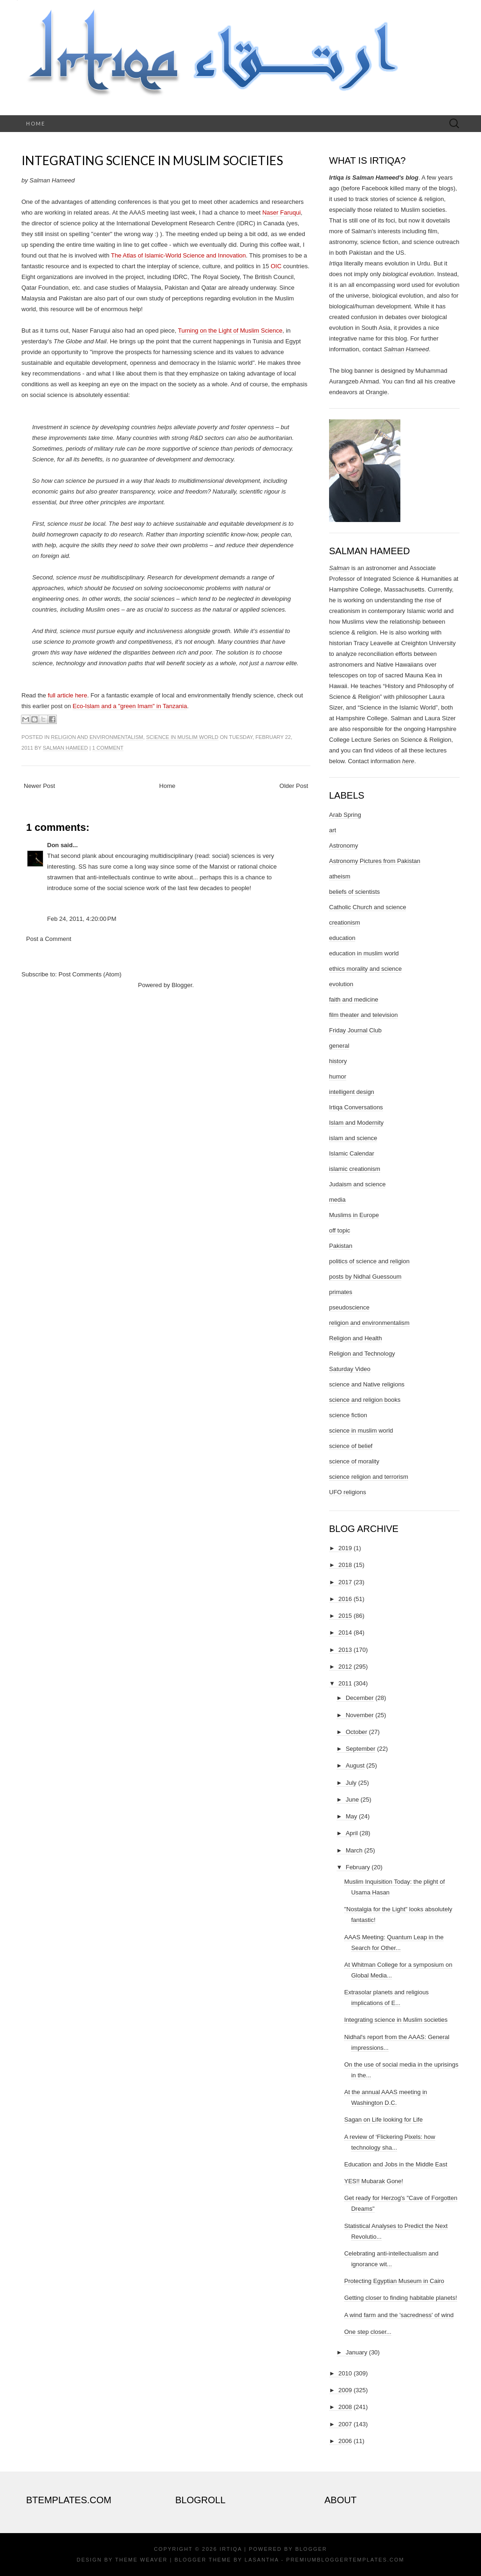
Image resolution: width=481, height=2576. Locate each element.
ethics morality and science (365, 968)
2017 (345, 1582)
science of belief (350, 1445)
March (354, 1850)
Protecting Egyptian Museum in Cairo (394, 2280)
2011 (345, 1683)
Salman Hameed (65, 748)
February (358, 1867)
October (356, 1731)
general (339, 1045)
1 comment (108, 748)
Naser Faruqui (281, 212)
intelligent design (351, 1091)
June (352, 1799)
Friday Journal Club (355, 1030)
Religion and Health (355, 1338)
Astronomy (343, 845)
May (351, 1816)
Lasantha (262, 2559)
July (351, 1782)
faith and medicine (353, 999)
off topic (339, 1230)
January (356, 2352)
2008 (345, 2406)
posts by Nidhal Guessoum (365, 1276)
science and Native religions (367, 1384)
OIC (276, 266)
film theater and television (363, 1014)
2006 (345, 2440)
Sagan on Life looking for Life (383, 2119)
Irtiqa (231, 2549)
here (408, 761)
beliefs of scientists (354, 891)
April (352, 1833)
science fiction (348, 1415)
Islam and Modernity (356, 1122)
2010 (345, 2373)
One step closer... (367, 2331)
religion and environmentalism (97, 737)
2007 (345, 2424)
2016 (345, 1598)
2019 (345, 1548)
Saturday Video (350, 1368)
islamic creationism (354, 1168)
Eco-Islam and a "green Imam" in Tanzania (130, 706)
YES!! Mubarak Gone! (373, 2181)
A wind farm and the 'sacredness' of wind (399, 2314)
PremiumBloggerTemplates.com (345, 2559)
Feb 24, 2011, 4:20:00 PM (82, 918)
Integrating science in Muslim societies (152, 160)
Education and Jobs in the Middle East (395, 2164)
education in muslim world (364, 953)
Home (35, 123)
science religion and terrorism (368, 1476)
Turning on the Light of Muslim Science (230, 330)
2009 (345, 2390)
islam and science (353, 1138)
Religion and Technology (362, 1353)
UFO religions (347, 1492)
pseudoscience (349, 1307)
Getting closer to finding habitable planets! (400, 2297)
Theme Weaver (141, 2559)
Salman (339, 567)
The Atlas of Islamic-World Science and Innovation (178, 255)
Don (53, 845)
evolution (341, 984)
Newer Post (39, 785)
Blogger (182, 985)
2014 (345, 1632)
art (332, 830)
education (342, 937)
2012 (345, 1666)
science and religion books (364, 1399)
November (360, 1715)
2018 (345, 1564)
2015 (345, 1615)
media (337, 1199)
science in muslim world (182, 737)
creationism (344, 922)
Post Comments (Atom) (90, 974)
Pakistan (340, 1245)
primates (340, 1291)
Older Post (294, 785)
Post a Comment (48, 938)
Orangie (376, 392)
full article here (67, 695)
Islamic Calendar (351, 1153)
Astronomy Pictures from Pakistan (374, 860)
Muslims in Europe (354, 1214)
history (338, 1061)
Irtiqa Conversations (356, 1107)
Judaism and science (357, 1184)
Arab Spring (345, 814)
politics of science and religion (369, 1261)
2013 (345, 1649)
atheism (339, 876)
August (355, 1765)
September (361, 1748)
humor (337, 1076)
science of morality (354, 1461)
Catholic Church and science (367, 907)
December (360, 1697)
